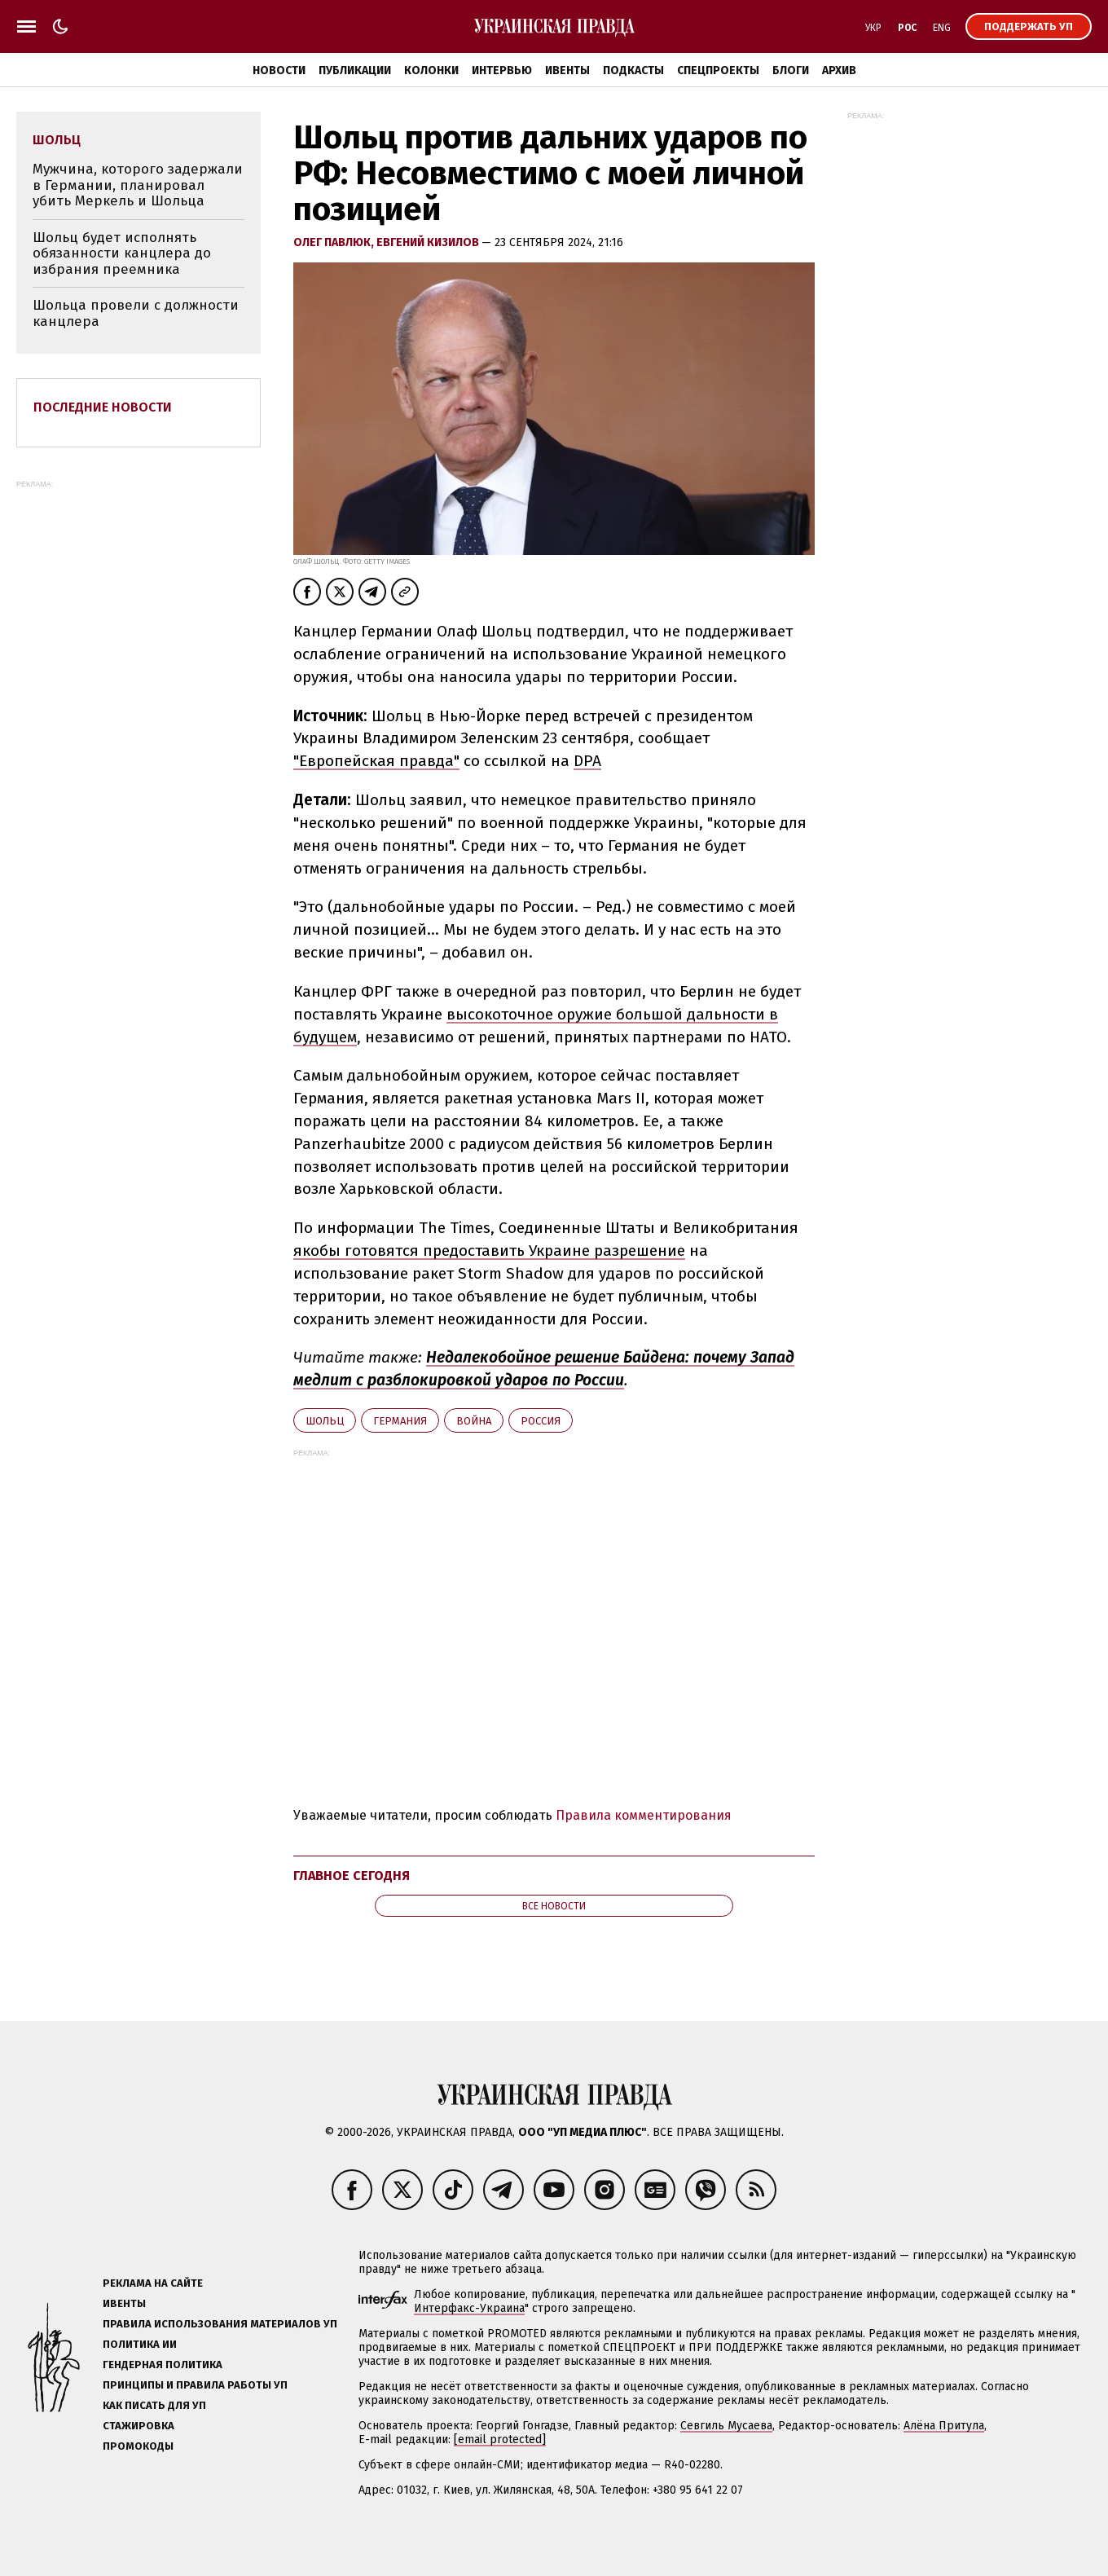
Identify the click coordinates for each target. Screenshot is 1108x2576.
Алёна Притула (944, 2426)
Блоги (790, 70)
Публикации (355, 70)
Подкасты (633, 70)
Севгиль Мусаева (726, 2426)
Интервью (502, 70)
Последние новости (102, 407)
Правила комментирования (644, 1815)
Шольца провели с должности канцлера (136, 313)
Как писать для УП (154, 2405)
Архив (839, 70)
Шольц (325, 1421)
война (473, 1421)
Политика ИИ (140, 2344)
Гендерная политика (162, 2364)
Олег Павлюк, (334, 242)
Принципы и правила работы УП (195, 2385)
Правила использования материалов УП (220, 2324)
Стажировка (138, 2426)
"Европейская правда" (376, 760)
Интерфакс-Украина (469, 2308)
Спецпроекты (718, 70)
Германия (400, 1421)
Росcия (541, 1421)
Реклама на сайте (153, 2283)
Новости (279, 70)
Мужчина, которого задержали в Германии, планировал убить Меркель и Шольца (138, 185)
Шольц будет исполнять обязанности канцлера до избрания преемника (122, 253)
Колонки (431, 70)
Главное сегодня (351, 1875)
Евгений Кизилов (428, 242)
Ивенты (567, 70)
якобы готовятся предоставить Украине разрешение (489, 1250)
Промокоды (138, 2446)
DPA (587, 760)
